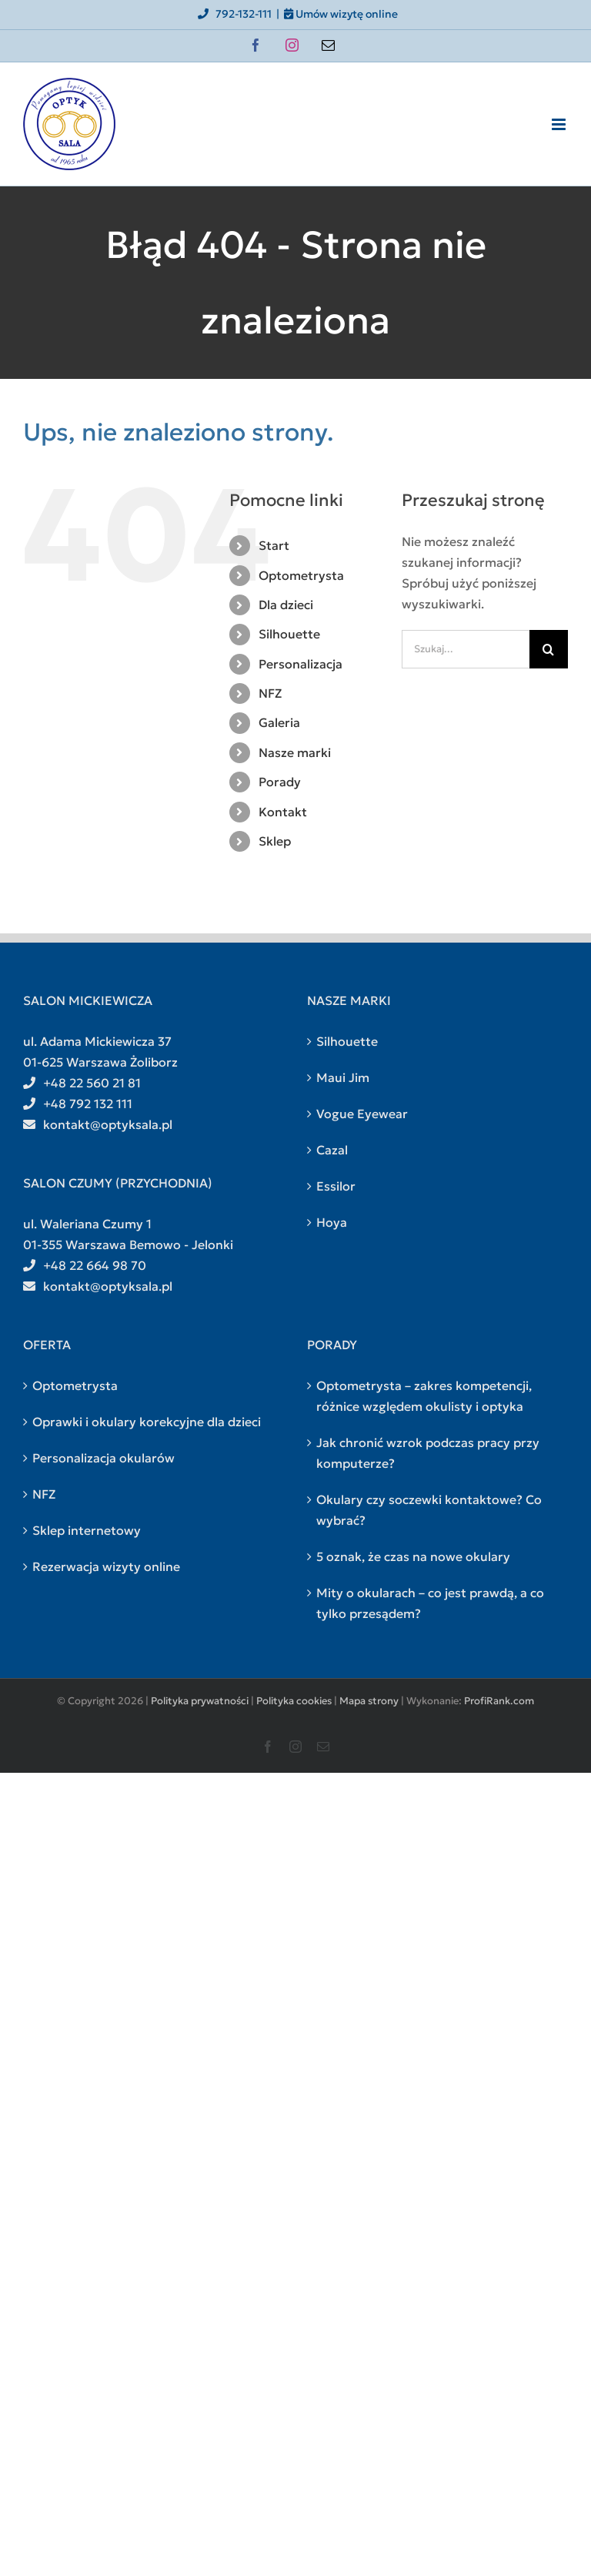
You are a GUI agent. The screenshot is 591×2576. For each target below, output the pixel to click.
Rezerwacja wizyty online (106, 1566)
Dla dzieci (286, 604)
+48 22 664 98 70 (84, 1265)
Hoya (331, 1222)
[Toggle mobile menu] (560, 124)
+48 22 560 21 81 (82, 1082)
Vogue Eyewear (362, 1113)
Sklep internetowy (86, 1530)
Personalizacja (300, 664)
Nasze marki (295, 752)
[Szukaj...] (465, 649)
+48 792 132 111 (77, 1103)
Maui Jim (342, 1077)
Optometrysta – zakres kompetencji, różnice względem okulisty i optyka (424, 1396)
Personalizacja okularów (103, 1458)
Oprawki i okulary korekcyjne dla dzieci (146, 1421)
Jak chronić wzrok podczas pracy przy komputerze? (427, 1453)
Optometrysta (301, 575)
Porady (280, 781)
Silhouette (289, 633)
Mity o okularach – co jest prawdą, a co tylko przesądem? (430, 1603)
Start (274, 545)
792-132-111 (233, 14)
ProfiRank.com (499, 1700)
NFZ (270, 693)
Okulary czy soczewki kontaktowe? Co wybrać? (429, 1510)
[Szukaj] (548, 649)
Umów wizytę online (341, 14)
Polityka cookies (294, 1700)
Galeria (279, 722)
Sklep (275, 841)
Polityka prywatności (200, 1700)
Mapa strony (369, 1700)
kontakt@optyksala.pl (97, 1124)
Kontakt (283, 811)
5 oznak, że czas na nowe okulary (413, 1556)
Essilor (336, 1186)
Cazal (332, 1149)
